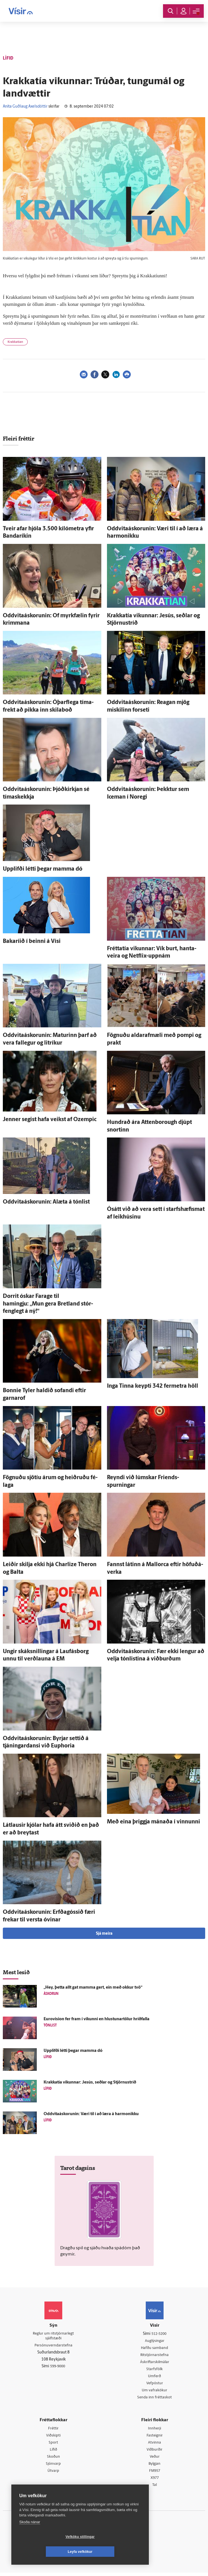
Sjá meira (104, 1934)
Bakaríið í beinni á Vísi (32, 941)
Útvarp (53, 2474)
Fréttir (53, 2430)
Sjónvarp (53, 2466)
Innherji (155, 2430)
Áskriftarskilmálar (154, 2363)
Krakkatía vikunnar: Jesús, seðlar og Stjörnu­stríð (90, 2082)
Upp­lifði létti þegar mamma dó (42, 869)
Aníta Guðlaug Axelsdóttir (25, 106)
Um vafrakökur (154, 2392)
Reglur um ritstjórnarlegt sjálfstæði (53, 2336)
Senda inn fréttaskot (154, 2399)
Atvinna (154, 2445)
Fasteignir (154, 2437)
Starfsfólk (154, 2370)
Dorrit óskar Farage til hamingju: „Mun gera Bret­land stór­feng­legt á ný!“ (48, 1304)
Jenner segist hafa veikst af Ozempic (50, 1120)
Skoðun (53, 2459)
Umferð (155, 2377)
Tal (154, 2488)
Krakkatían (15, 342)
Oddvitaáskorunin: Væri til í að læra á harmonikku (91, 2114)
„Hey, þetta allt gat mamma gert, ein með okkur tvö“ (93, 1988)
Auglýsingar (154, 2341)
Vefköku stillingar (46, 2552)
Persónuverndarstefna (53, 2346)
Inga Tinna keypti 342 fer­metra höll (152, 1386)
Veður (154, 2459)
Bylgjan (154, 2466)
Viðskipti (53, 2437)
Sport (53, 2445)
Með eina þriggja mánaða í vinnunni (153, 1822)
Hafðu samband (155, 2348)
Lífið (53, 2452)
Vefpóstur (154, 2385)
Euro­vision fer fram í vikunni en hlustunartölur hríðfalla (96, 2019)
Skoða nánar (29, 2537)
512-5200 (158, 2334)
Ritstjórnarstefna (155, 2355)
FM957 (155, 2474)
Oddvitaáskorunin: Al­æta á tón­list (46, 1202)
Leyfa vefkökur (113, 2552)
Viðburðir (154, 2452)
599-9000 (57, 2367)
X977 (154, 2481)
